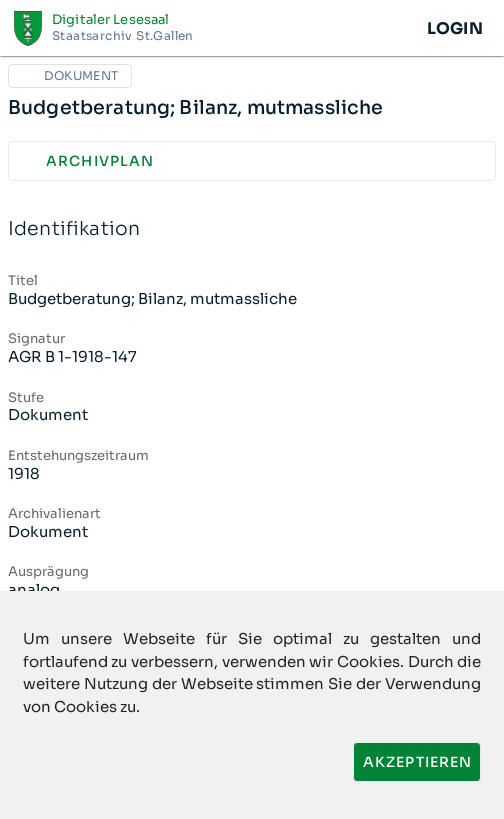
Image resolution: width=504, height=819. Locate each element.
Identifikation (252, 229)
